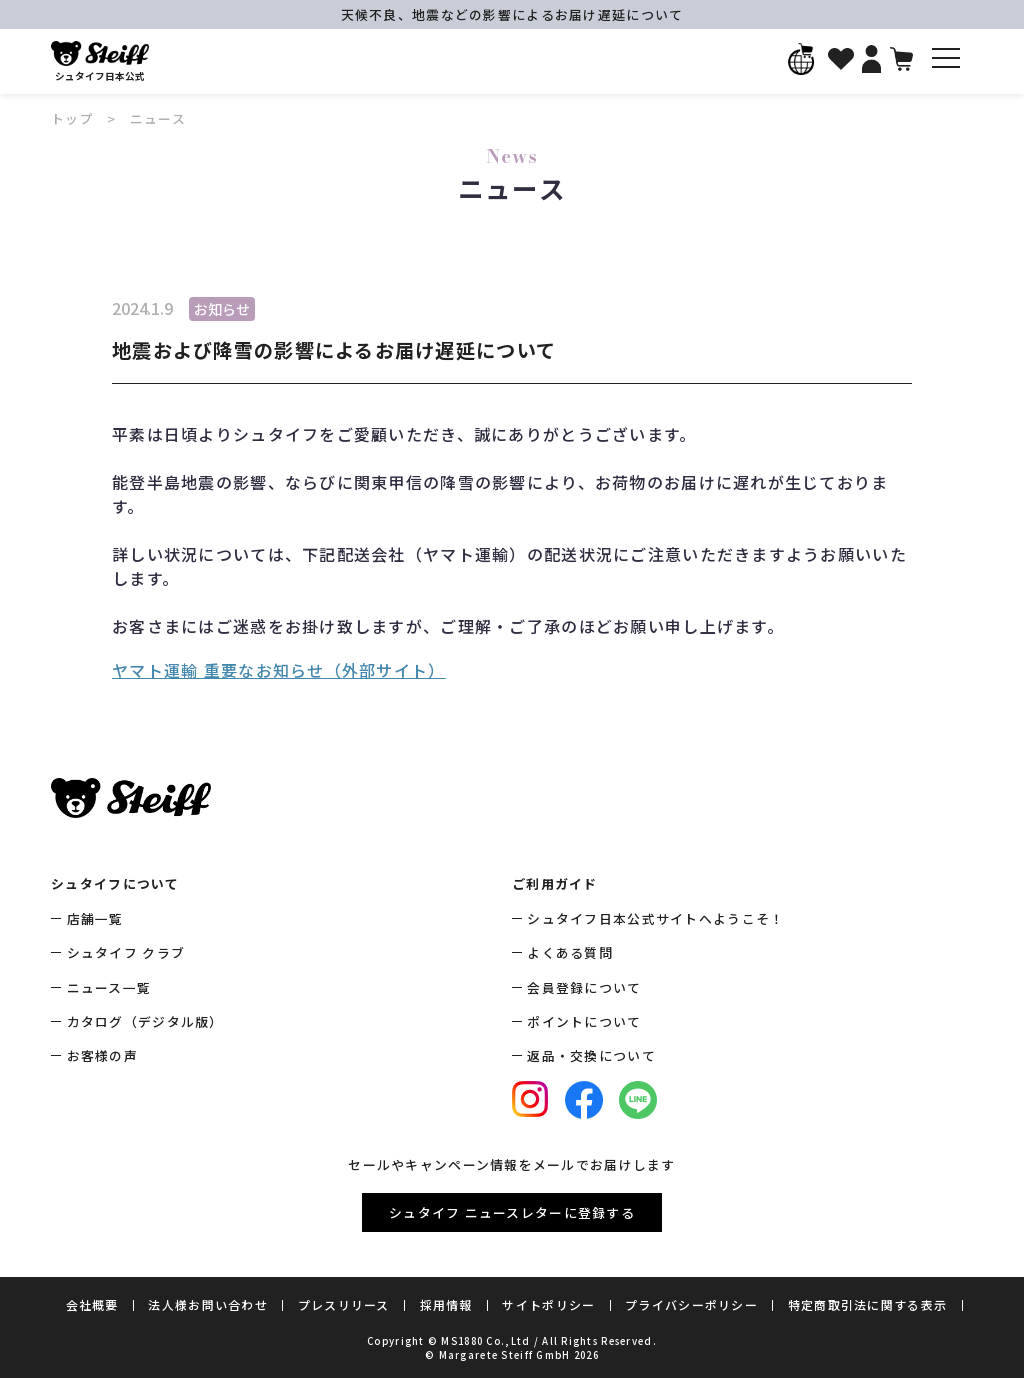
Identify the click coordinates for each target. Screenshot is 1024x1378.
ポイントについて (584, 1021)
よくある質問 (570, 952)
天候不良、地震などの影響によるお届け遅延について (512, 14)
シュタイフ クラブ (126, 952)
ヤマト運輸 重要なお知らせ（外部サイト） (279, 670)
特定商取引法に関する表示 (867, 1304)
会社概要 (92, 1304)
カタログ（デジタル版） (145, 1021)
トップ (72, 118)
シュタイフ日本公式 (100, 62)
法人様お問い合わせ (208, 1304)
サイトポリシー (548, 1304)
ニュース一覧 (109, 987)
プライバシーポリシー (691, 1304)
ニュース (158, 118)
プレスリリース (344, 1304)
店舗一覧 (95, 918)
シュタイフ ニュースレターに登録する (512, 1212)
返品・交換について (591, 1055)
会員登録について (584, 987)
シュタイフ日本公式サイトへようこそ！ (655, 918)
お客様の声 (102, 1055)
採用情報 (446, 1304)
